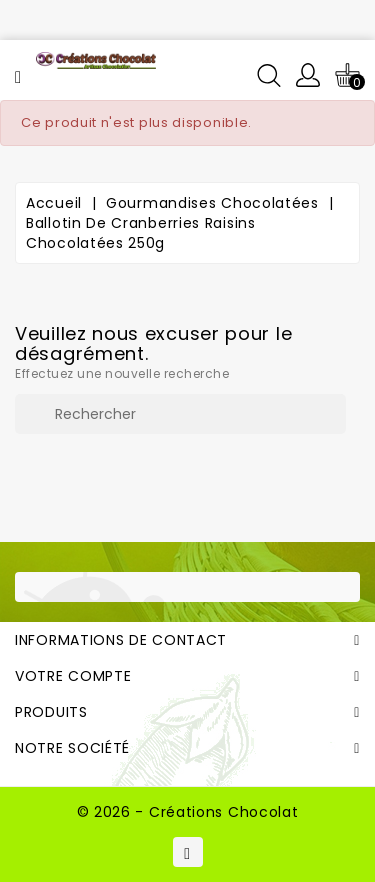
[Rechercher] (180, 414)
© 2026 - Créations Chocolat (188, 812)
